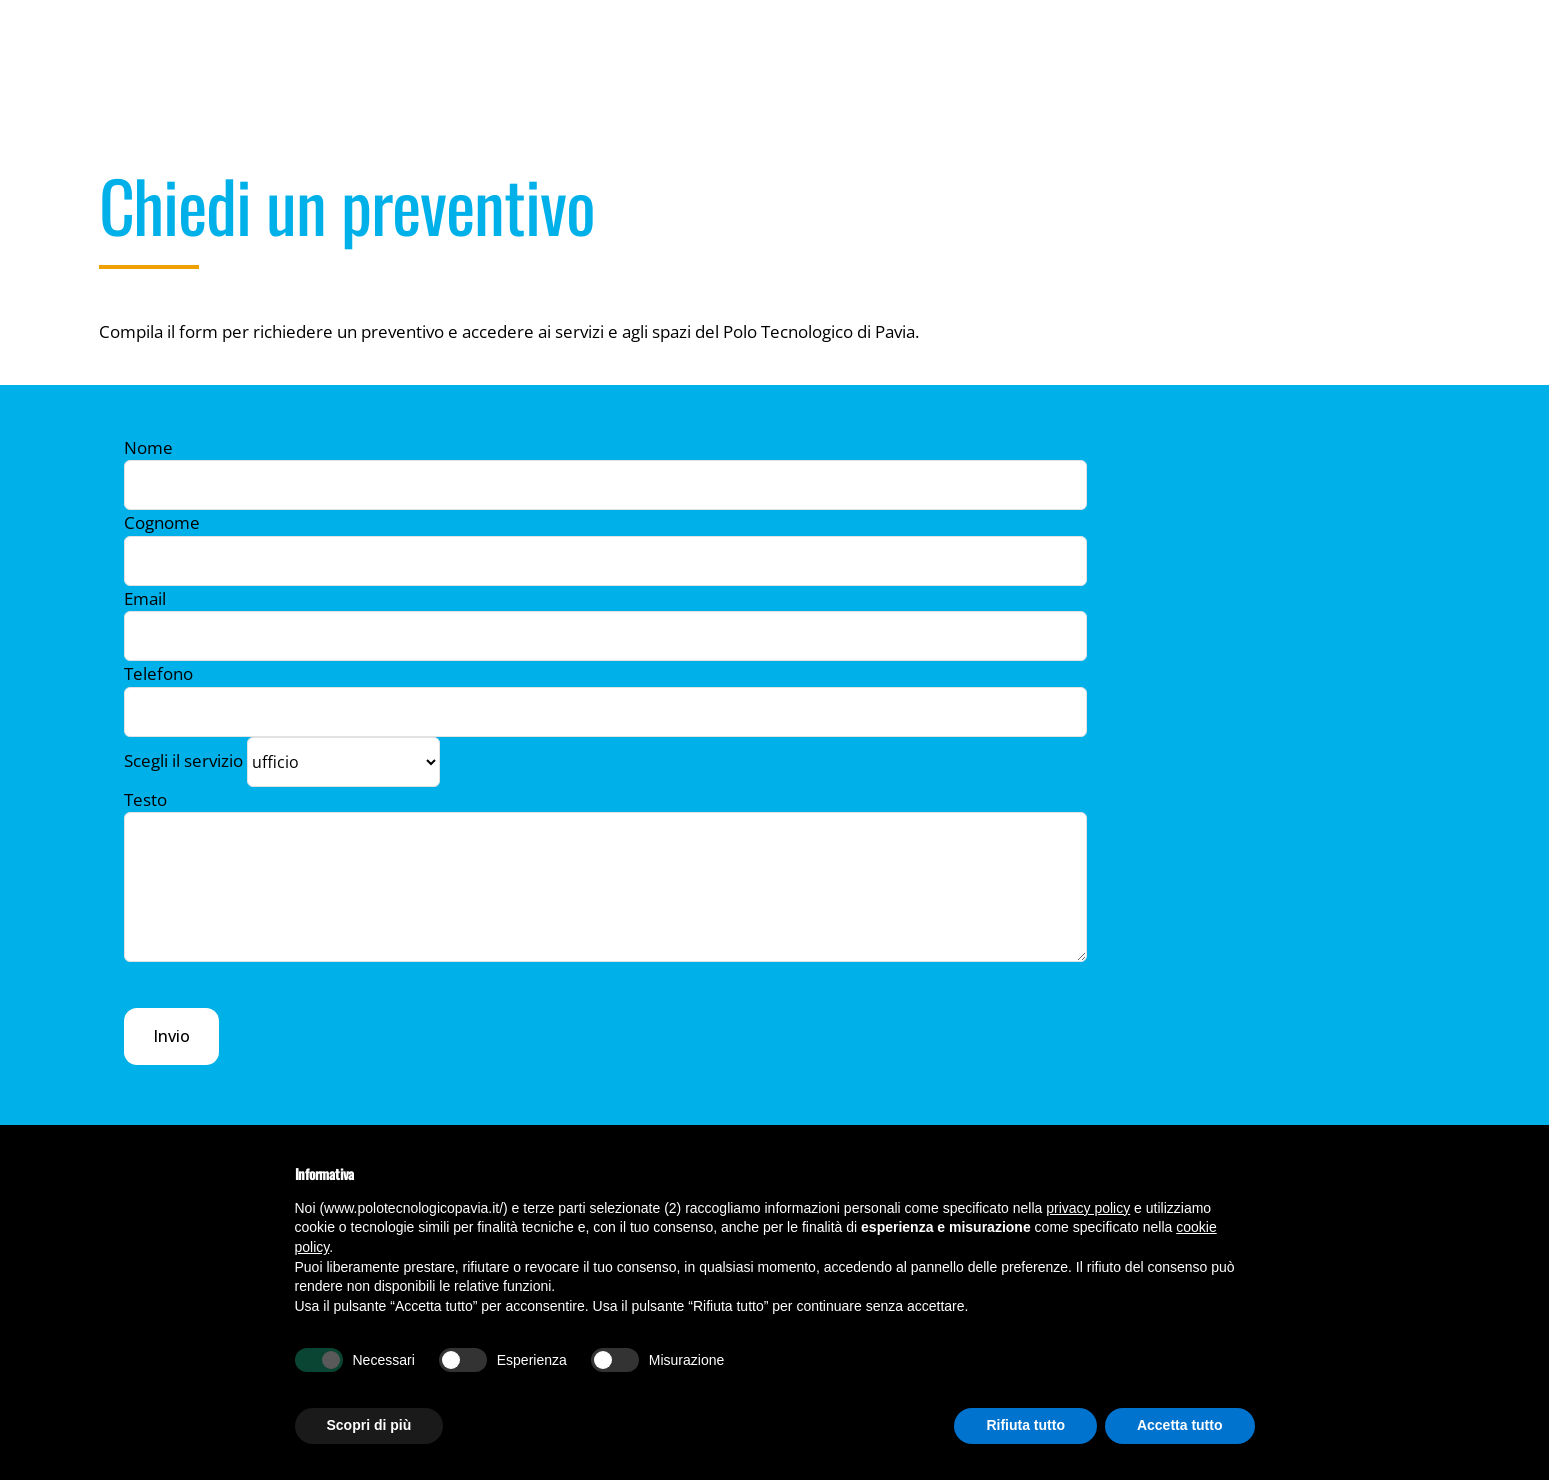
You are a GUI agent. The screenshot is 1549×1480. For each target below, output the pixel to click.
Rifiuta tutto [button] (1025, 1425)
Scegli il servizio (282, 759)
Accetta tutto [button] (1180, 1425)
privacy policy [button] (1088, 1208)
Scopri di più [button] (369, 1425)
